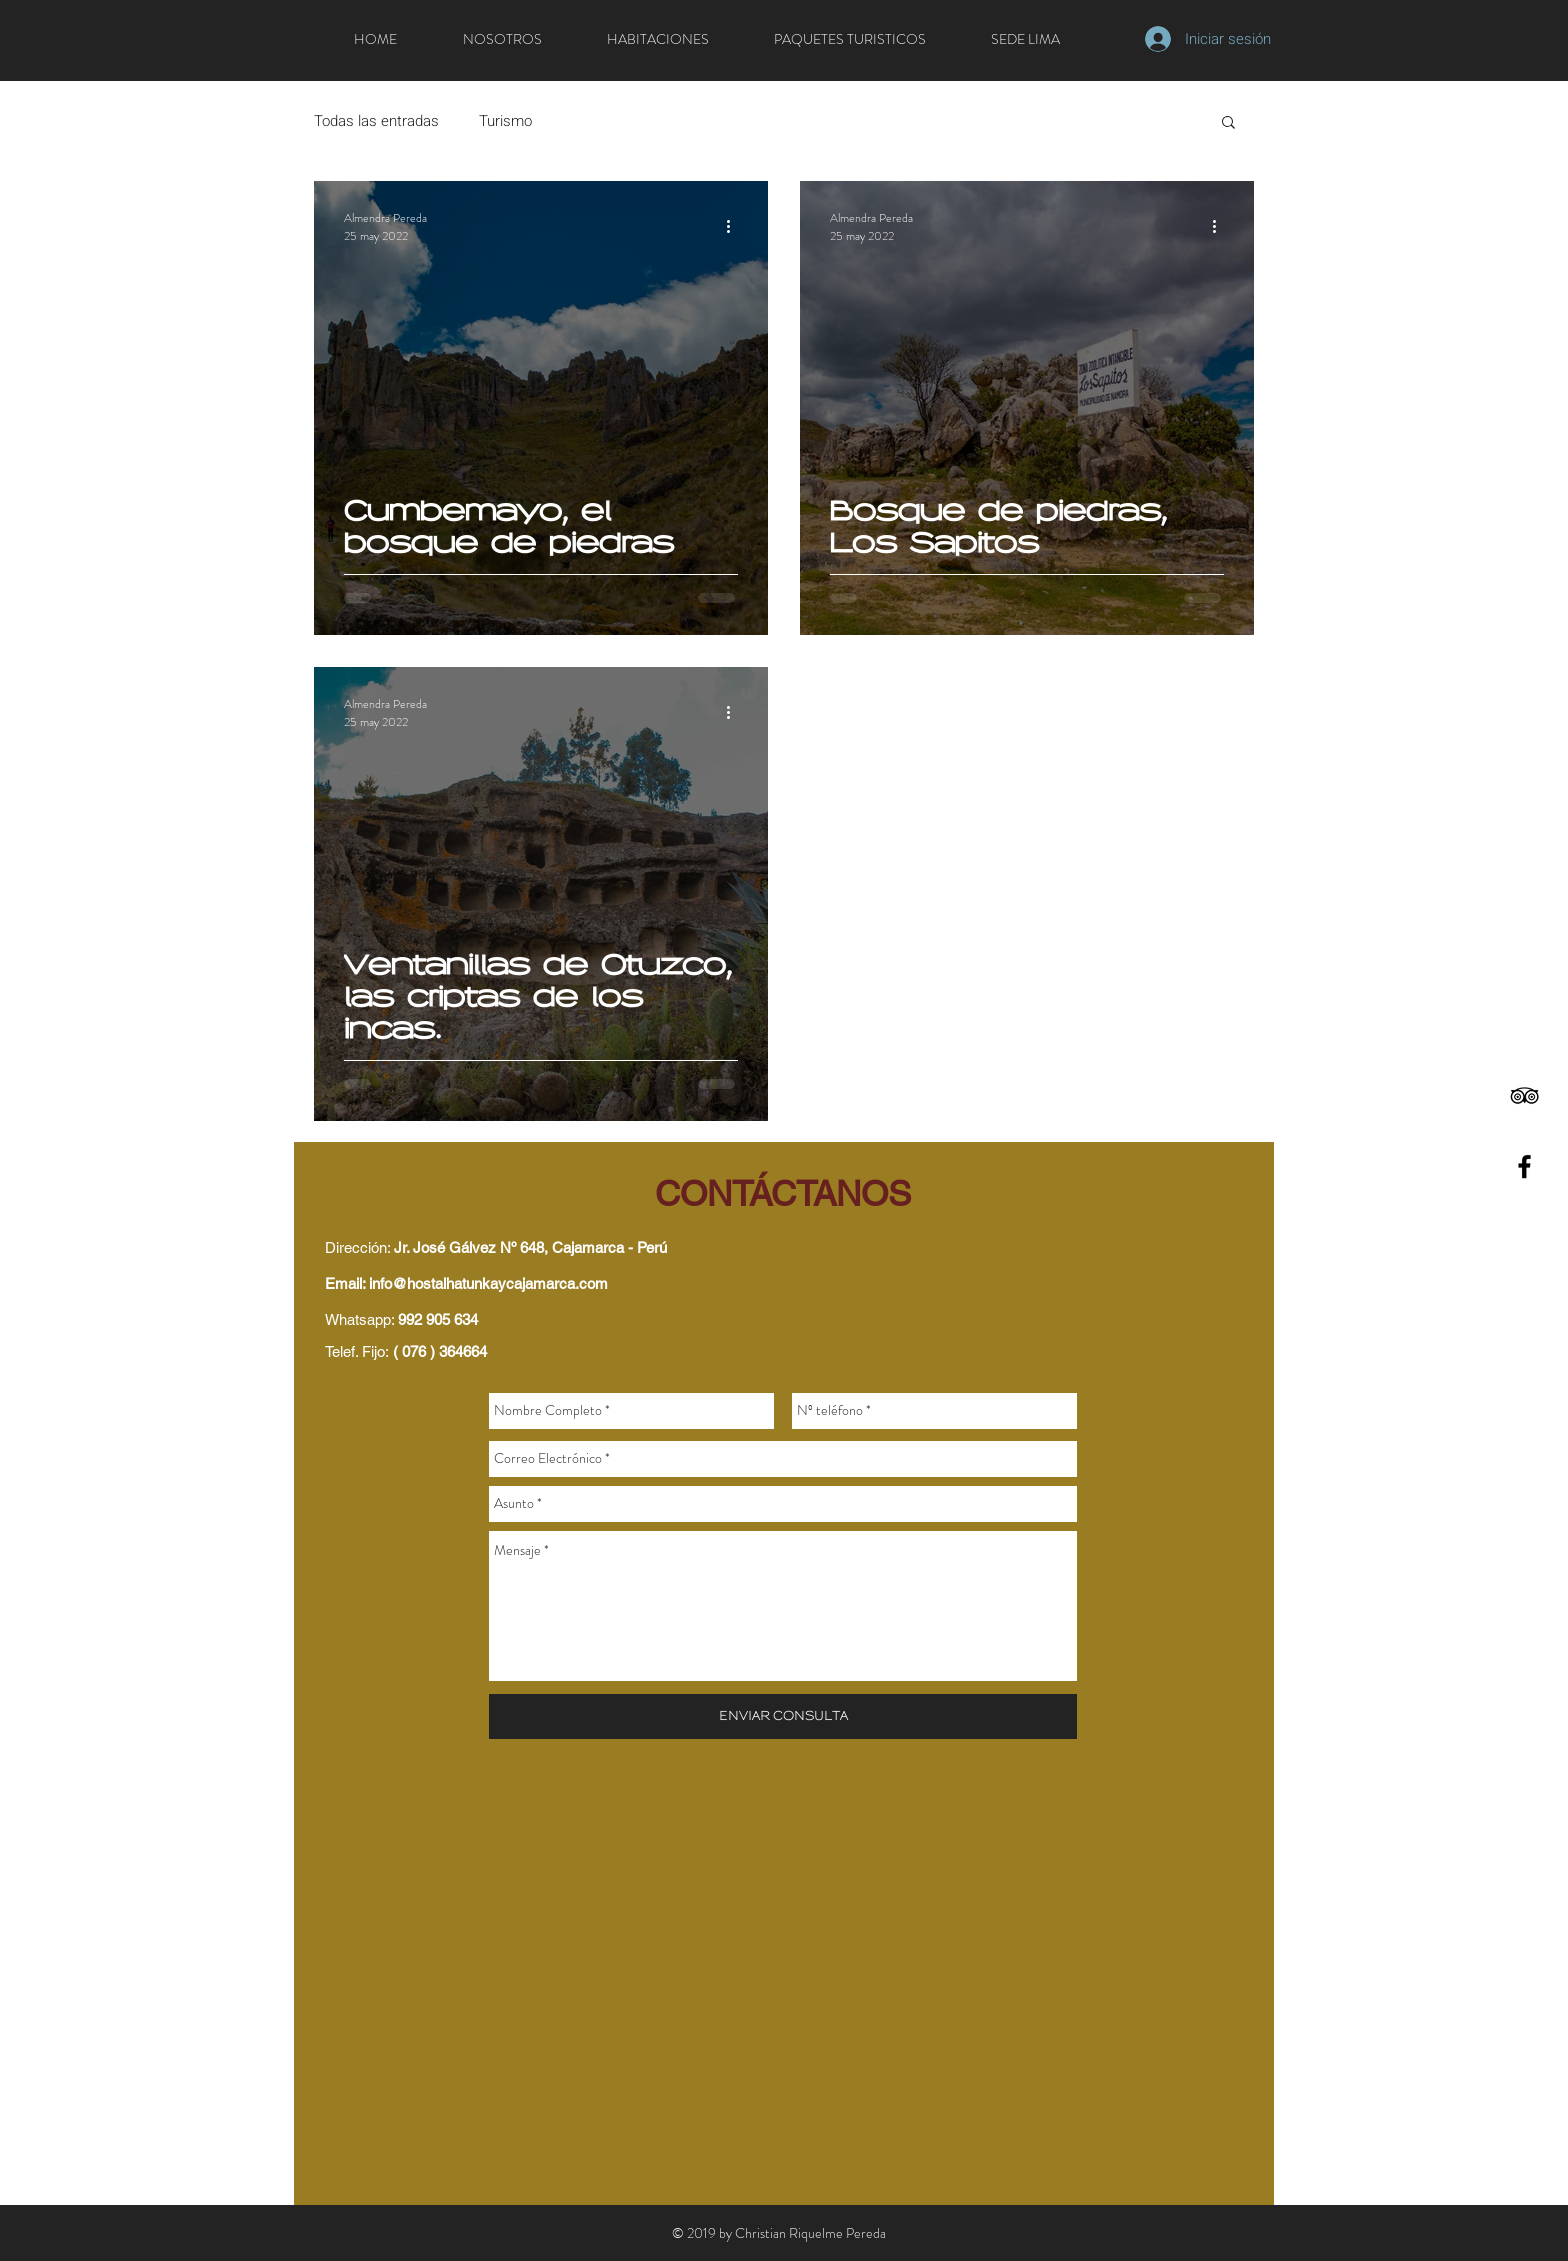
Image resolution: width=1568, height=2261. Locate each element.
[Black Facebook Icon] (1524, 1166)
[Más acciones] (735, 227)
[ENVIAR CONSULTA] (783, 1716)
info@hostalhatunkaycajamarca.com (488, 1283)
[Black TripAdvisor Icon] (1524, 1095)
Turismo (505, 121)
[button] (1228, 123)
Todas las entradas (376, 121)
